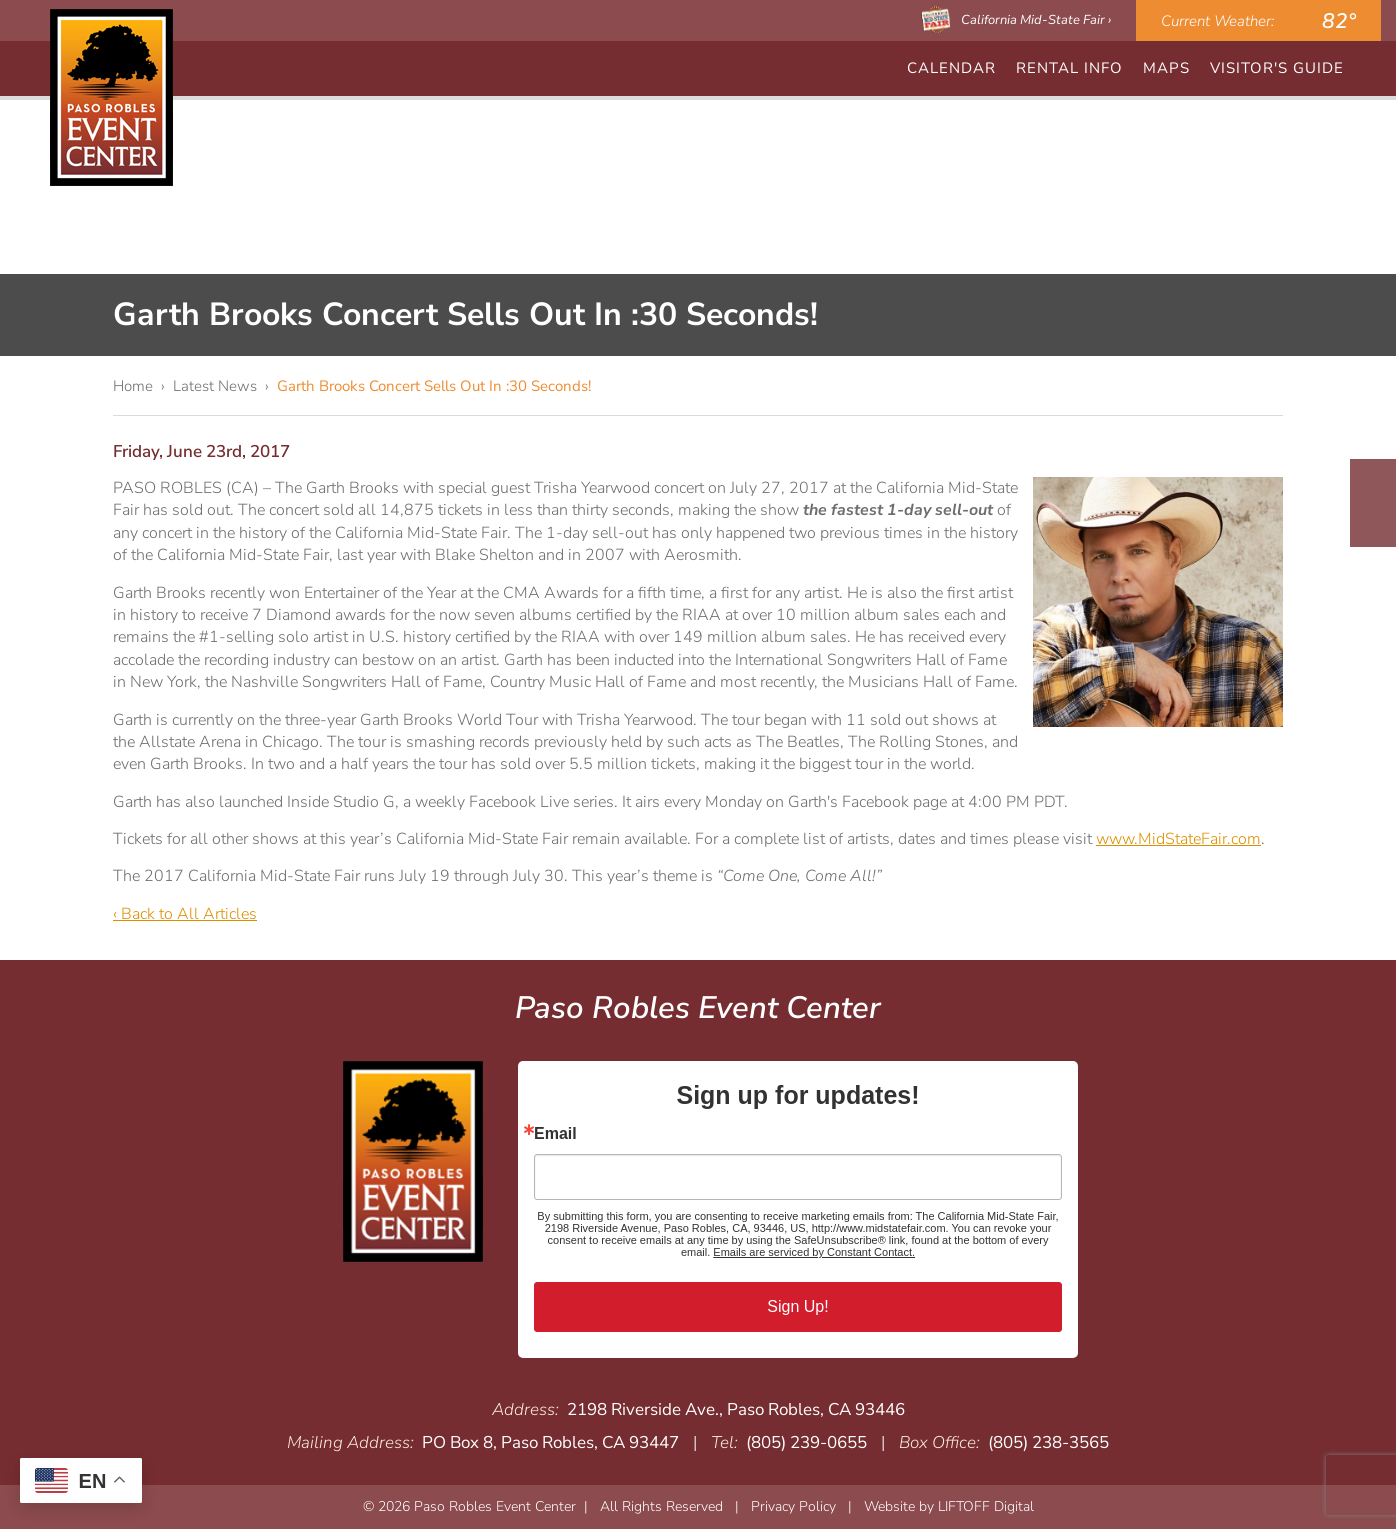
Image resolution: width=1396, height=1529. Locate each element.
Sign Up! (797, 1306)
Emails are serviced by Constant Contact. (814, 1252)
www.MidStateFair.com (1178, 839)
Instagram (1373, 522)
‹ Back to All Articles (185, 914)
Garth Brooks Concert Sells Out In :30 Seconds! (434, 386)
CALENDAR (951, 68)
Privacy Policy (793, 1506)
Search (1369, 68)
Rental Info (1069, 68)
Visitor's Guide (1277, 68)
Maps (1166, 68)
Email (555, 1134)
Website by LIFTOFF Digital (949, 1506)
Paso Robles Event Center (111, 97)
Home (133, 386)
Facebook (1373, 484)
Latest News (215, 386)
